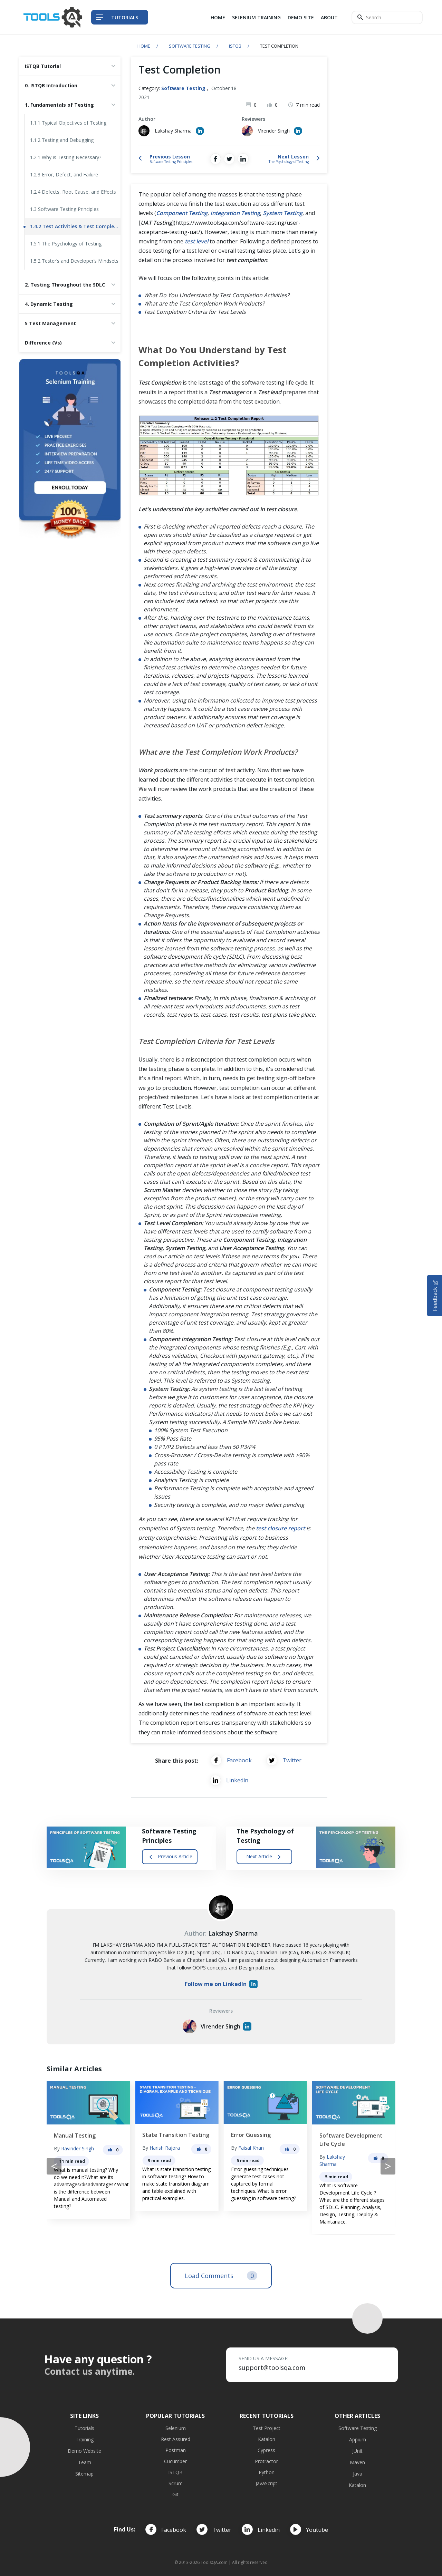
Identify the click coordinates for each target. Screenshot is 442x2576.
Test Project (266, 2428)
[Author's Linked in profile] (200, 131)
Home (218, 17)
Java (357, 2473)
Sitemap (84, 2473)
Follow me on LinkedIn (221, 1984)
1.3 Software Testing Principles (64, 209)
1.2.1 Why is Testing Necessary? (65, 157)
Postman (175, 2450)
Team (84, 2462)
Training (85, 2439)
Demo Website (84, 2451)
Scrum (176, 2483)
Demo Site (301, 17)
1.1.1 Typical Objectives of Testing (68, 122)
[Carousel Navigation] (221, 2166)
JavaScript (266, 2483)
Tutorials (84, 2428)
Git (175, 2494)
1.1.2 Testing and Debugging (62, 140)
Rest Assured (175, 2439)
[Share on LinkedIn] (243, 158)
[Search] (387, 17)
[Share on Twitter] (229, 158)
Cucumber (175, 2461)
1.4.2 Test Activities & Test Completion (75, 226)
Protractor (266, 2461)
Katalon (266, 2439)
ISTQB (235, 46)
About (329, 17)
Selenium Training (256, 17)
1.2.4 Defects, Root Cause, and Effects (73, 191)
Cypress (266, 2450)
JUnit (357, 2451)
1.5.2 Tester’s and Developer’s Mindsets (74, 261)
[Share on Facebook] (215, 158)
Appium (357, 2439)
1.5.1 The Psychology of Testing (66, 243)
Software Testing (189, 46)
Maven (357, 2462)
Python (267, 2472)
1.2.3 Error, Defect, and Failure (64, 174)
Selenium (175, 2428)
